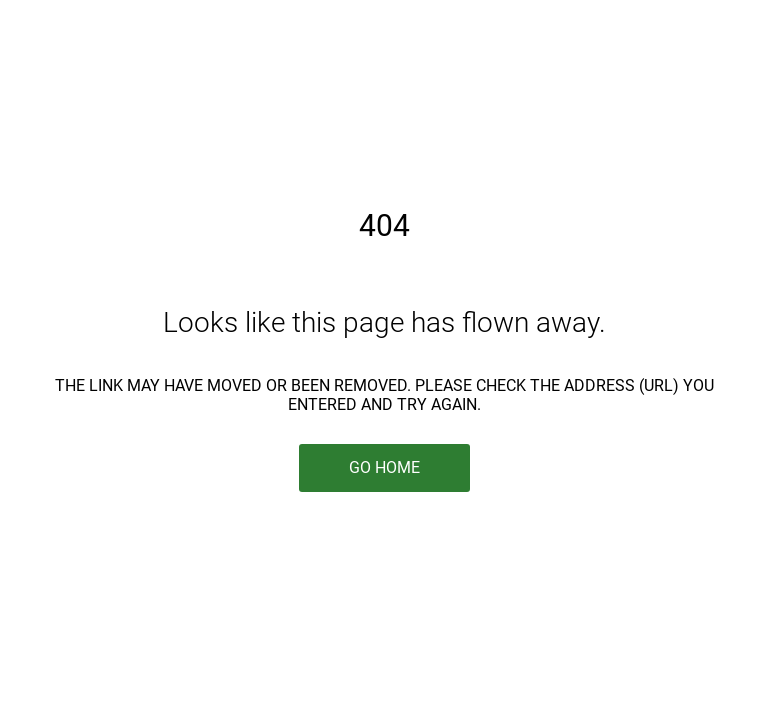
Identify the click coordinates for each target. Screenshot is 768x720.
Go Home (384, 467)
